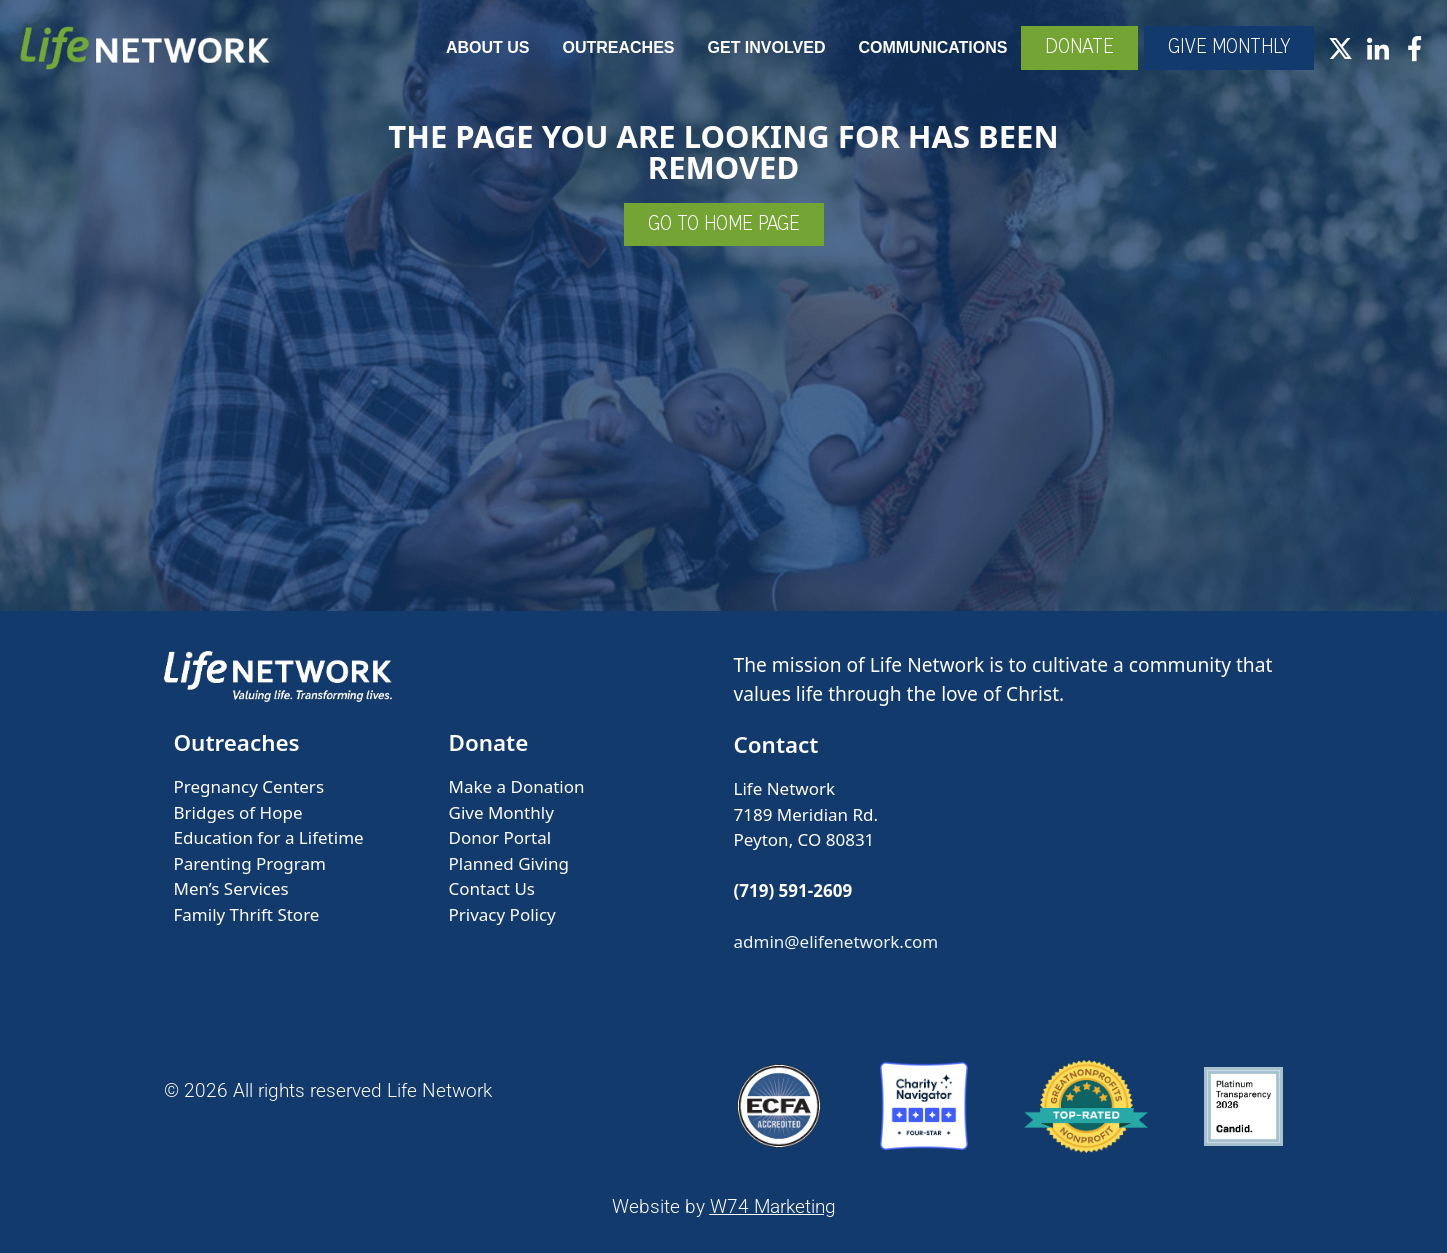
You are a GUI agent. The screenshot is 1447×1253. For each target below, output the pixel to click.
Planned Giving (509, 863)
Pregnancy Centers (249, 786)
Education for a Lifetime (269, 837)
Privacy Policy (502, 914)
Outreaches (619, 47)
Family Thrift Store (247, 914)
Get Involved (767, 47)
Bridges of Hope (238, 812)
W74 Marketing (773, 1206)
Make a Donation (517, 786)
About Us (488, 47)
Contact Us (492, 888)
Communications (932, 47)
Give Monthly (501, 812)
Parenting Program (250, 863)
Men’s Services (231, 888)
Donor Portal (500, 837)
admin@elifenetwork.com (836, 941)
